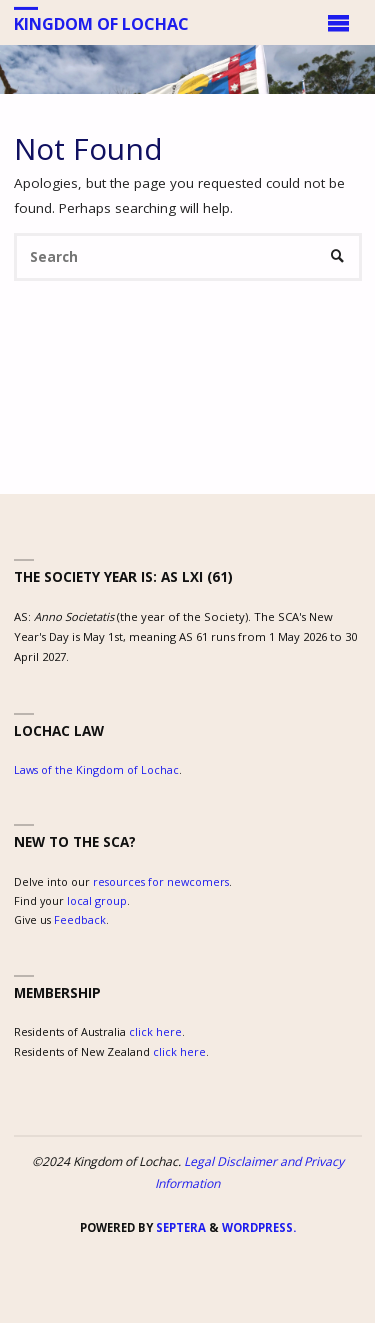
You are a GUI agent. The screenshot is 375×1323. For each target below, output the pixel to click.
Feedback (80, 919)
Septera (179, 1227)
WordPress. (259, 1227)
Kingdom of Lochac (101, 23)
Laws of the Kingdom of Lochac (96, 769)
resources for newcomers (161, 881)
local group (97, 900)
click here (155, 1031)
